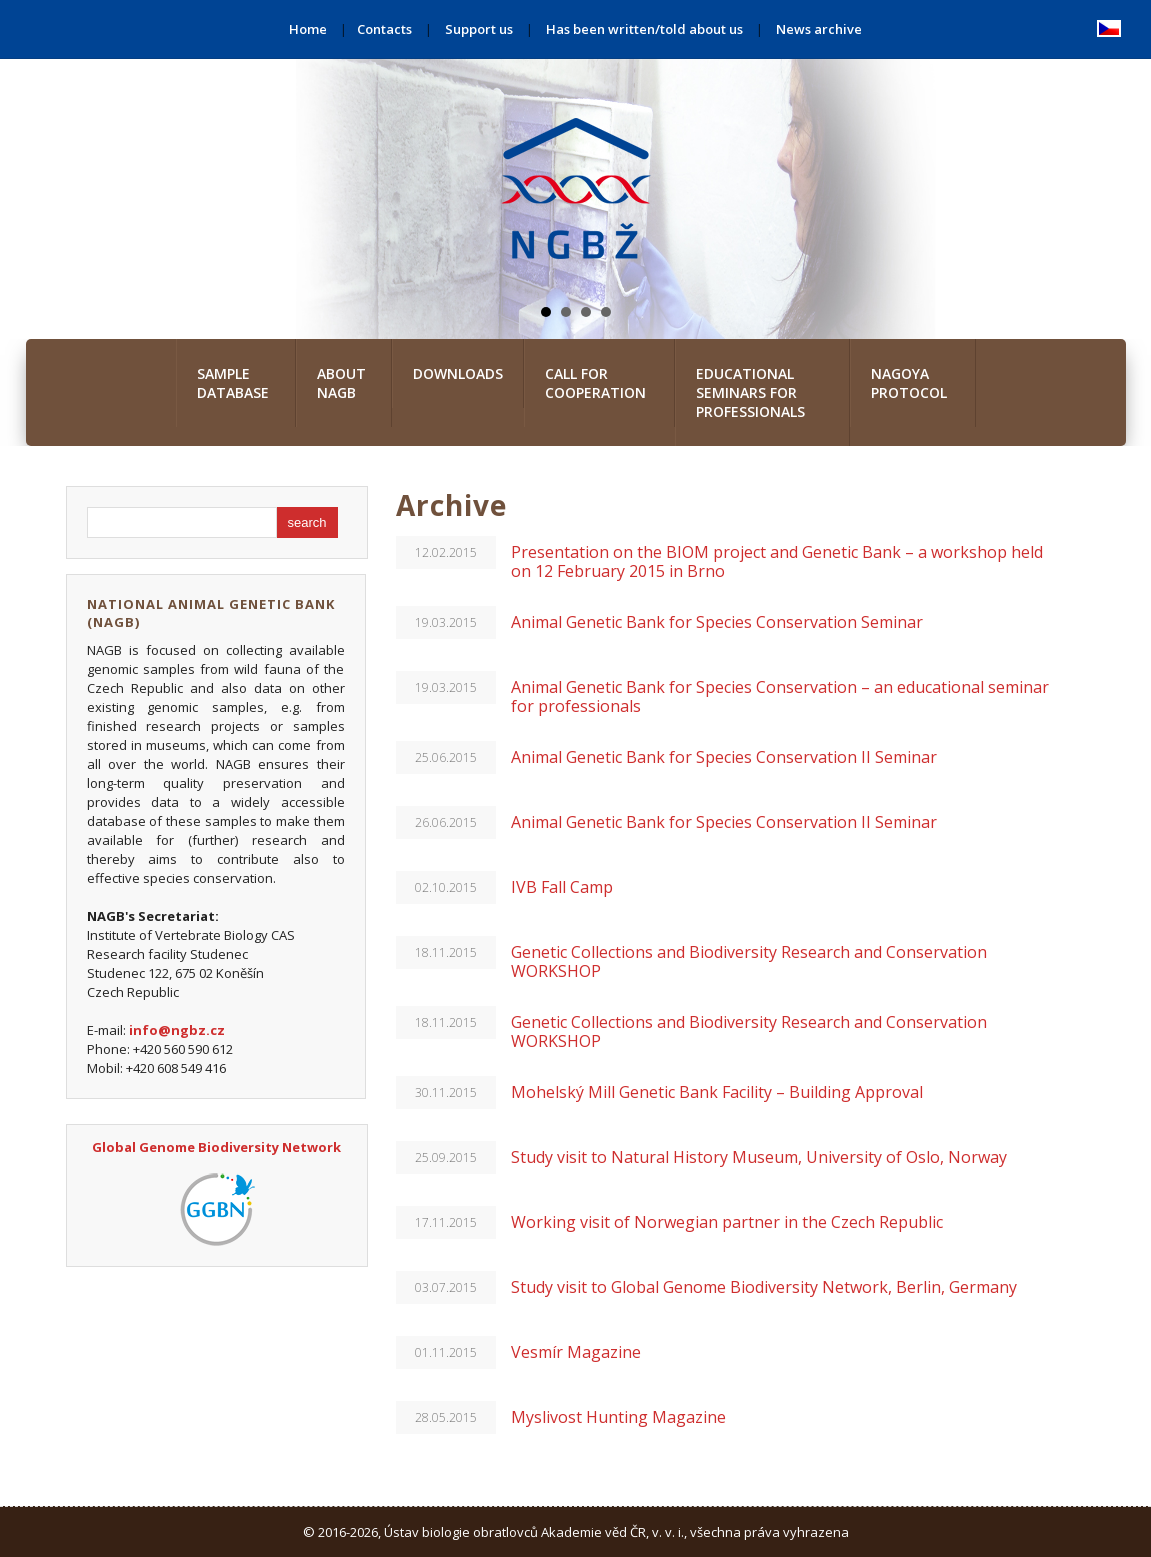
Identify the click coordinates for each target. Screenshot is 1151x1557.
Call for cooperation (595, 383)
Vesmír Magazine (576, 1352)
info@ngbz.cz (177, 1030)
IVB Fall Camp (562, 887)
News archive (819, 29)
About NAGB (341, 383)
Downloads (458, 373)
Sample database (233, 383)
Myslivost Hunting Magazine (618, 1417)
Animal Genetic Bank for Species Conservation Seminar (717, 622)
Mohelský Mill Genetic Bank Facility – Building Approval (717, 1092)
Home (308, 29)
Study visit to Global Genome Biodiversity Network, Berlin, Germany (764, 1287)
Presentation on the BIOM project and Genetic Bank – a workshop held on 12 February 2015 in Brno (777, 561)
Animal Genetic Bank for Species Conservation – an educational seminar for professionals (780, 696)
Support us (479, 29)
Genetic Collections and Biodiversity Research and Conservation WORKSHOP (749, 961)
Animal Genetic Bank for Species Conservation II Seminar (724, 757)
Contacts (384, 29)
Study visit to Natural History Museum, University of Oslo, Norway (759, 1157)
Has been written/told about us (644, 29)
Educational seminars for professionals (750, 392)
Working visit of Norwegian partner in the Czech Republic (727, 1222)
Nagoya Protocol (909, 383)
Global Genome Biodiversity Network (216, 1147)
